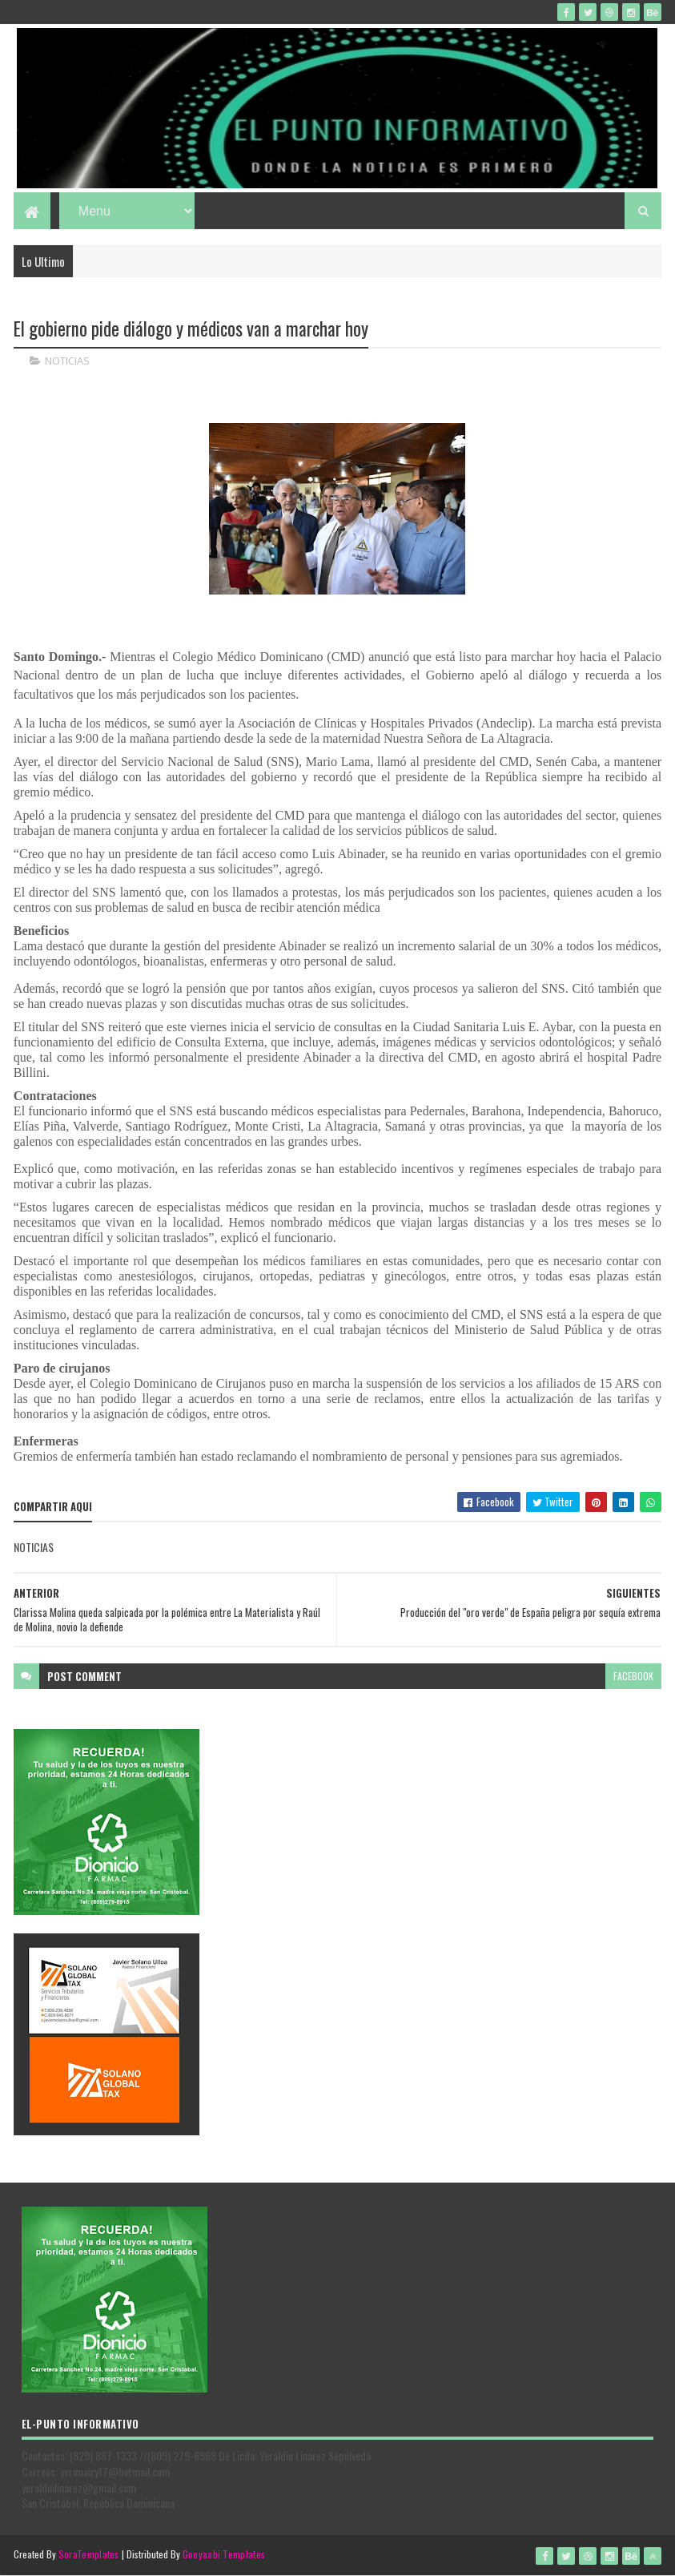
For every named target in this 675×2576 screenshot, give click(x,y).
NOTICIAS (67, 360)
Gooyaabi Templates (224, 2554)
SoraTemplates (88, 2554)
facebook (633, 1676)
